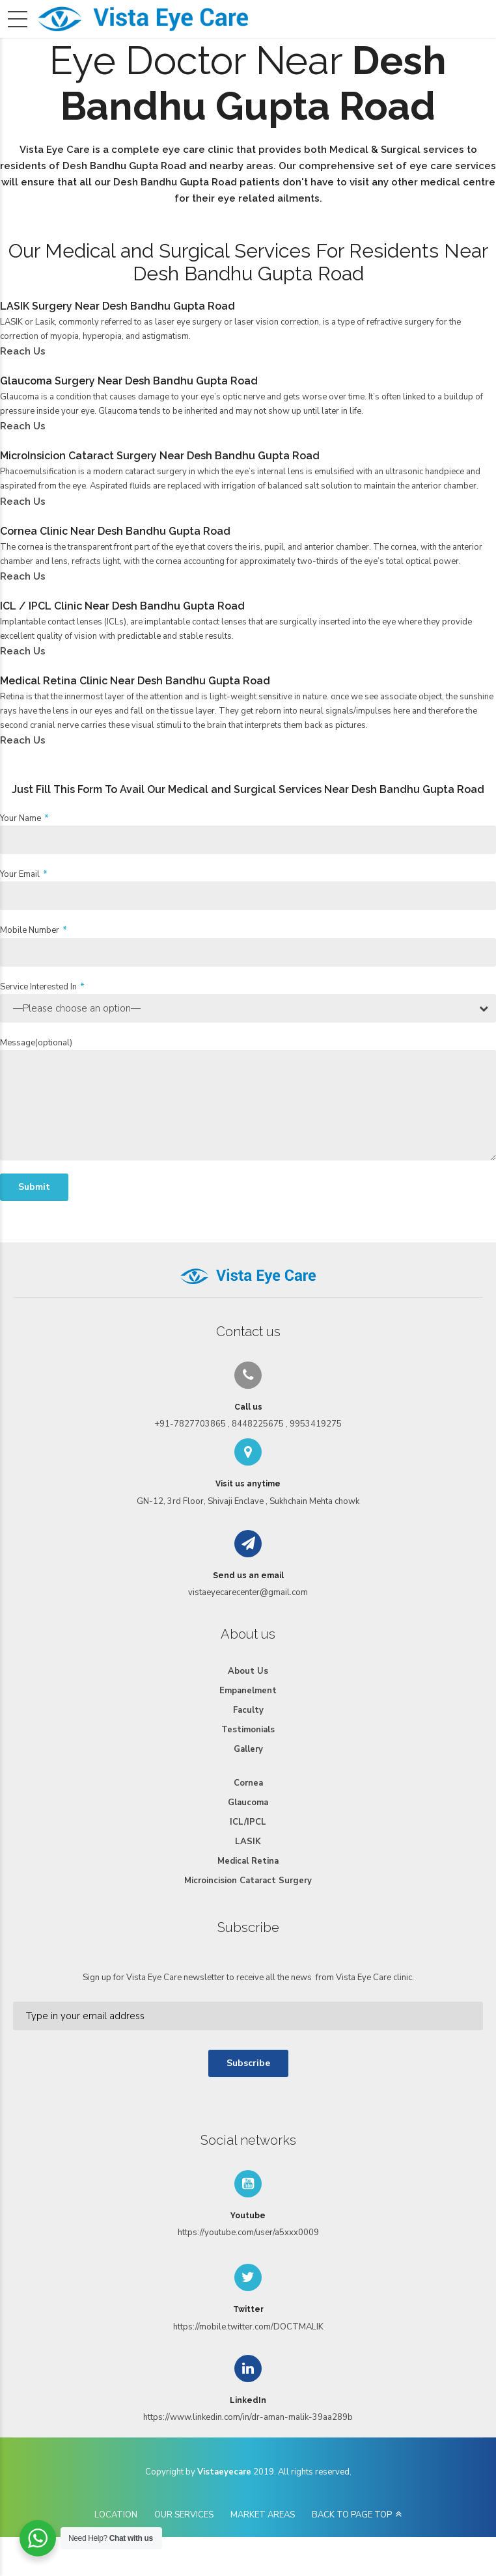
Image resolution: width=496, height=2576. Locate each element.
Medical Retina (248, 1861)
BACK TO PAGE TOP (352, 2515)
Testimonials (248, 1730)
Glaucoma (248, 1802)
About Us (248, 1671)
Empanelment (248, 1691)
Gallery (248, 1749)
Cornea (248, 1783)
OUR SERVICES (184, 2515)
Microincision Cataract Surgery (248, 1880)
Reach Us (23, 351)
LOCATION (115, 2515)
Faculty (248, 1710)
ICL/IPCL (248, 1822)
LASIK (248, 1841)
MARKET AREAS (262, 2515)
